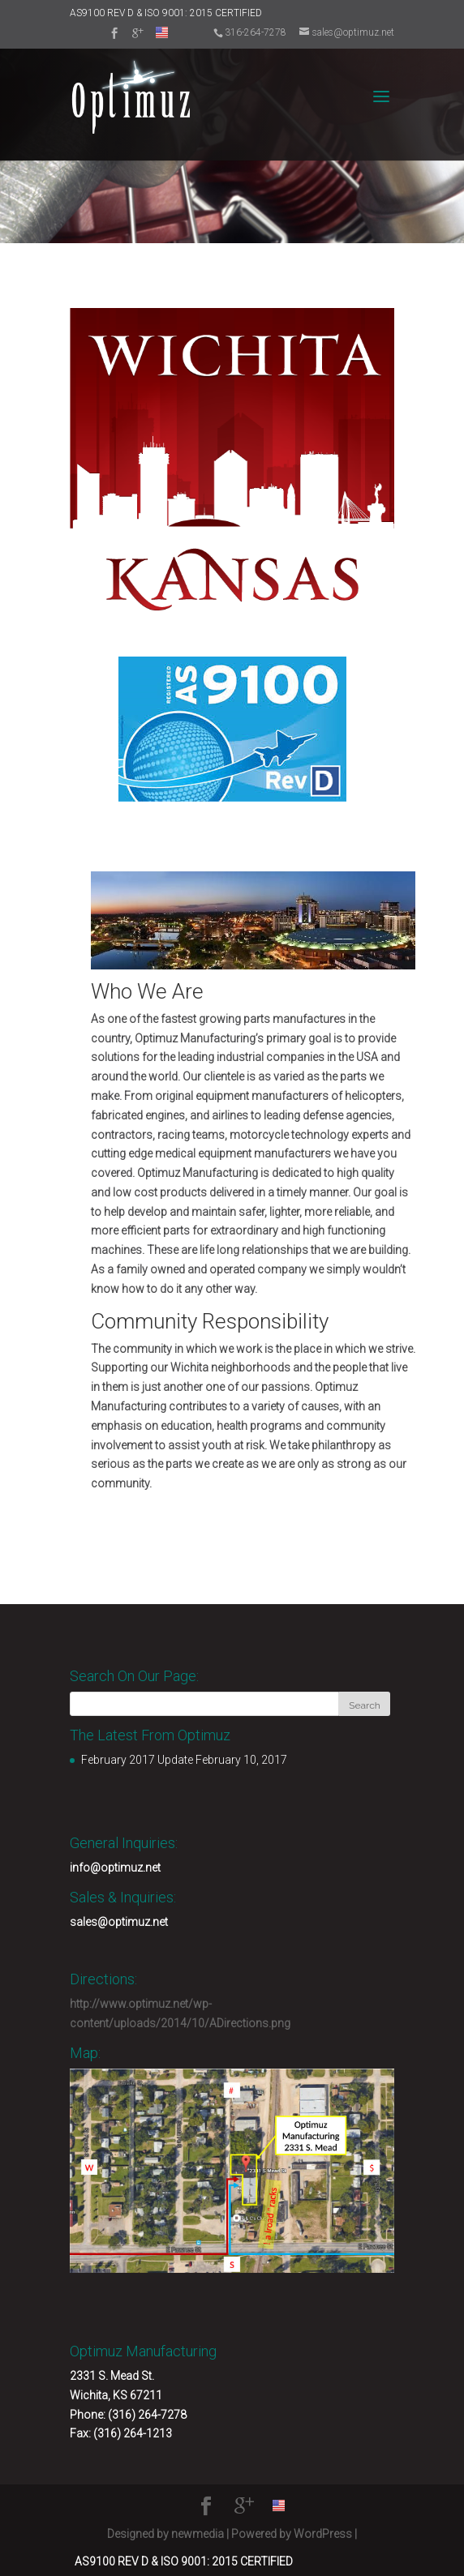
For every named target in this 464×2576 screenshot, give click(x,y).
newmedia (197, 2533)
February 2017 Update (137, 1759)
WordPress (323, 2533)
